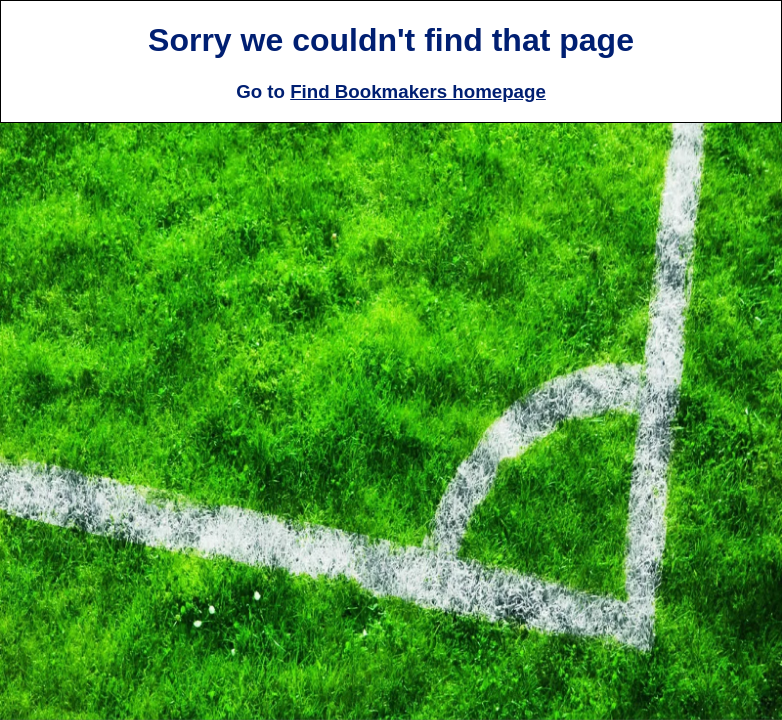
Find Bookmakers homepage (418, 91)
